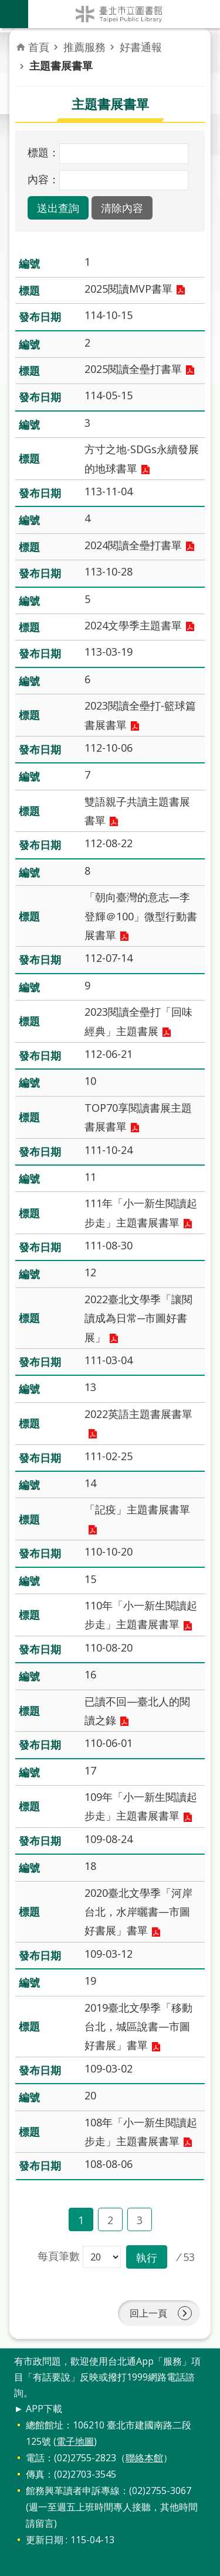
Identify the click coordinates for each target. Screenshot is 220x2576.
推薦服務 (84, 47)
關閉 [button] (14, 14)
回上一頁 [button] (148, 2313)
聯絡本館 (144, 2457)
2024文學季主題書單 (133, 625)
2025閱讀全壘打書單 (133, 369)
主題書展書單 (61, 66)
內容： (43, 179)
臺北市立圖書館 (124, 14)
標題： (43, 152)
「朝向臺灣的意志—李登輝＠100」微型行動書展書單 (140, 916)
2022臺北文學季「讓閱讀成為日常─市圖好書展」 (138, 1318)
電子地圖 (75, 2441)
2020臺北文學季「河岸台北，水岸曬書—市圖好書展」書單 (138, 1912)
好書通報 (141, 47)
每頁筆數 (59, 2256)
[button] (58, 208)
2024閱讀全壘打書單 (133, 545)
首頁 (38, 47)
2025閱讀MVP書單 (128, 289)
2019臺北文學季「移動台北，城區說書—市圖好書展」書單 (138, 2026)
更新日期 (44, 2539)
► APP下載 (38, 2408)
